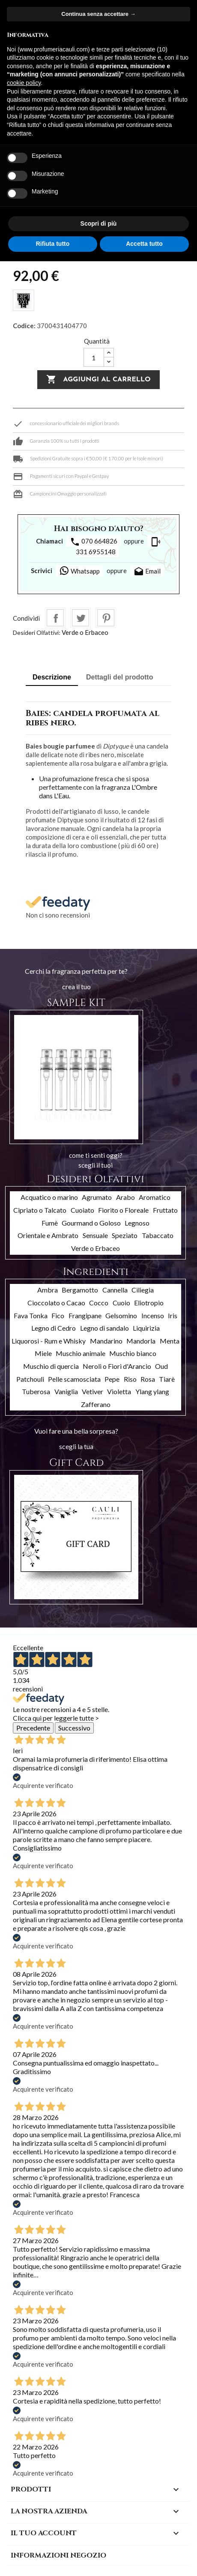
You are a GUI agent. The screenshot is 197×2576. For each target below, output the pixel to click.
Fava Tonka (31, 1315)
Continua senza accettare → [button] (98, 14)
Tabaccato (157, 1235)
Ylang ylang (152, 1391)
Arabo (125, 1197)
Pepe (111, 1379)
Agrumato (97, 1197)
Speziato (124, 1235)
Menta (169, 1341)
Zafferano (95, 1404)
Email (147, 572)
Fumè (50, 1223)
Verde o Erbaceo (85, 632)
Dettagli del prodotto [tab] (119, 677)
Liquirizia (146, 1328)
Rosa (147, 1379)
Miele (43, 1353)
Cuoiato (82, 1210)
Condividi (55, 618)
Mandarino (106, 1341)
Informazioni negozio (58, 2555)
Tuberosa (36, 1391)
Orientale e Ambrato (48, 1235)
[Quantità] (94, 357)
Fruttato (165, 1210)
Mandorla (140, 1341)
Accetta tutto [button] (144, 243)
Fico (57, 1315)
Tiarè (167, 1379)
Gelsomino (121, 1315)
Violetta (119, 1391)
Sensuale (95, 1235)
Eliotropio (149, 1303)
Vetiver (92, 1391)
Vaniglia (66, 1391)
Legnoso (137, 1223)
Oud (161, 1366)
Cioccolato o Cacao (56, 1303)
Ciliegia (142, 1290)
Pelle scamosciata (74, 1379)
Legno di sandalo (104, 1328)
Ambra (47, 1290)
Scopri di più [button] (99, 223)
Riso (130, 1379)
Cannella (115, 1290)
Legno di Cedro (53, 1328)
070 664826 (93, 542)
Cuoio (121, 1303)
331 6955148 (118, 546)
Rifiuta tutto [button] (53, 243)
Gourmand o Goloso (91, 1223)
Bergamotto (80, 1290)
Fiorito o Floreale (123, 1210)
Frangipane (85, 1315)
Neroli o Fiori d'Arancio (117, 1366)
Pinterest (106, 618)
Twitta (80, 618)
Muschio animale (80, 1353)
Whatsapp (79, 570)
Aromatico (154, 1197)
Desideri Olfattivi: (36, 632)
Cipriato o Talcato (39, 1210)
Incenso (152, 1315)
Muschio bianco (132, 1353)
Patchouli (30, 1379)
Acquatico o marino (49, 1197)
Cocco (98, 1303)
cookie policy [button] (24, 82)
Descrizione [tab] (52, 677)
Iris (172, 1315)
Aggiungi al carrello (98, 379)
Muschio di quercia (51, 1366)
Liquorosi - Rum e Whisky (49, 1341)
